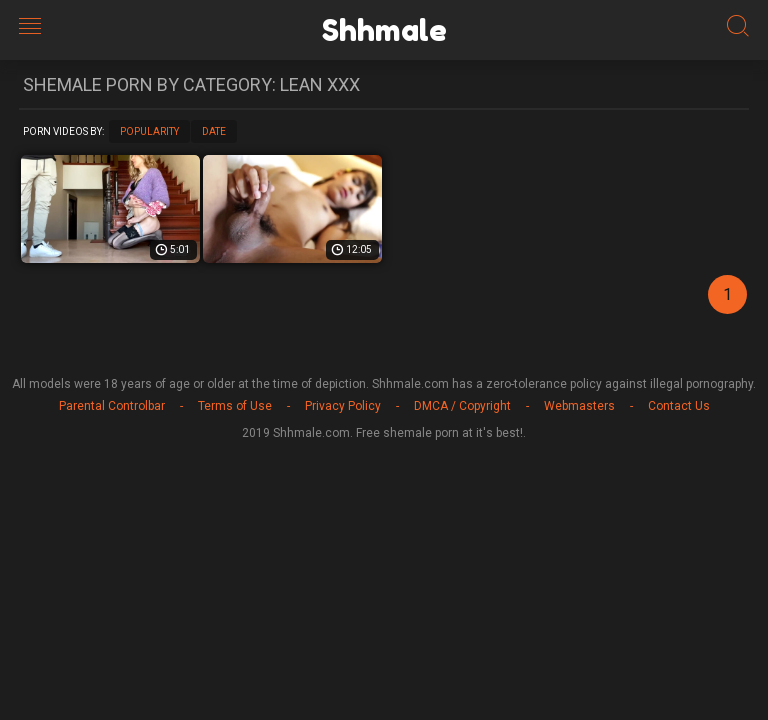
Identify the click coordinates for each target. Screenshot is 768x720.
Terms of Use (235, 406)
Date (214, 131)
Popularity (149, 131)
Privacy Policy (343, 406)
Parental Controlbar (112, 406)
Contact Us (679, 406)
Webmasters (579, 406)
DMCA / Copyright (462, 406)
